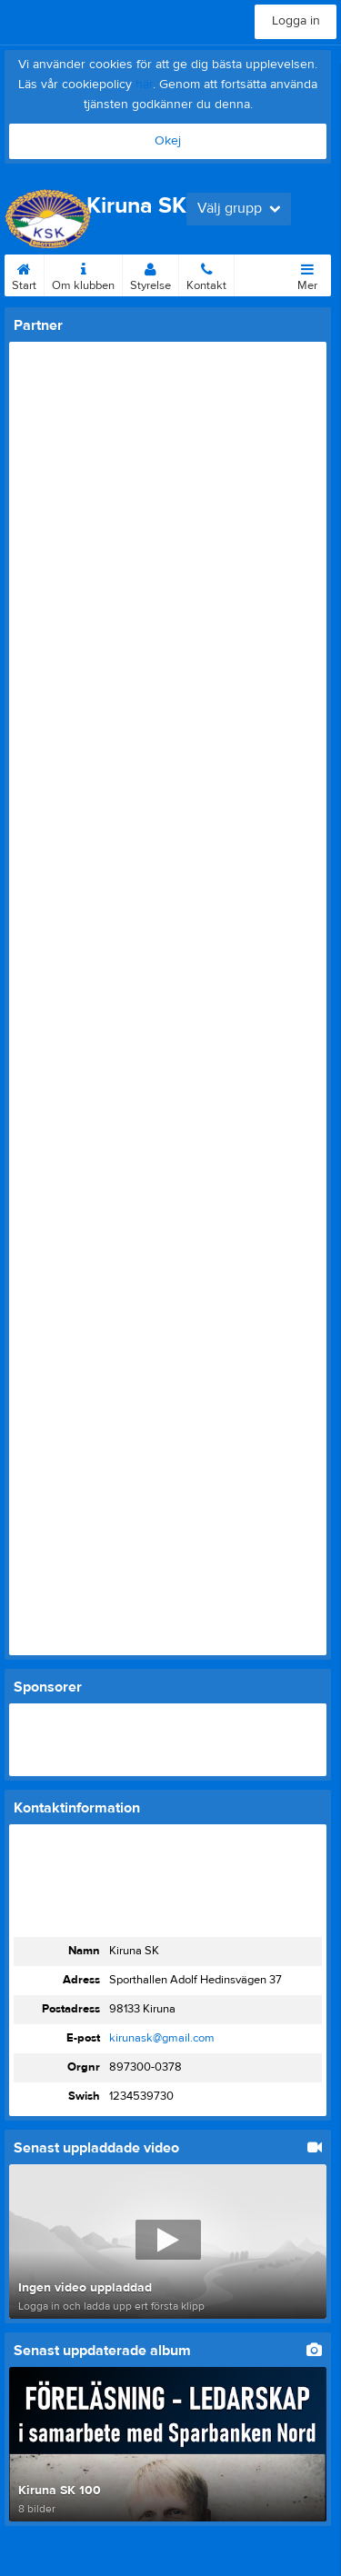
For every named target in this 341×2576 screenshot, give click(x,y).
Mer (307, 274)
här (144, 84)
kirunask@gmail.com (162, 2038)
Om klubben (83, 274)
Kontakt (206, 274)
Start (24, 274)
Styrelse (150, 274)
